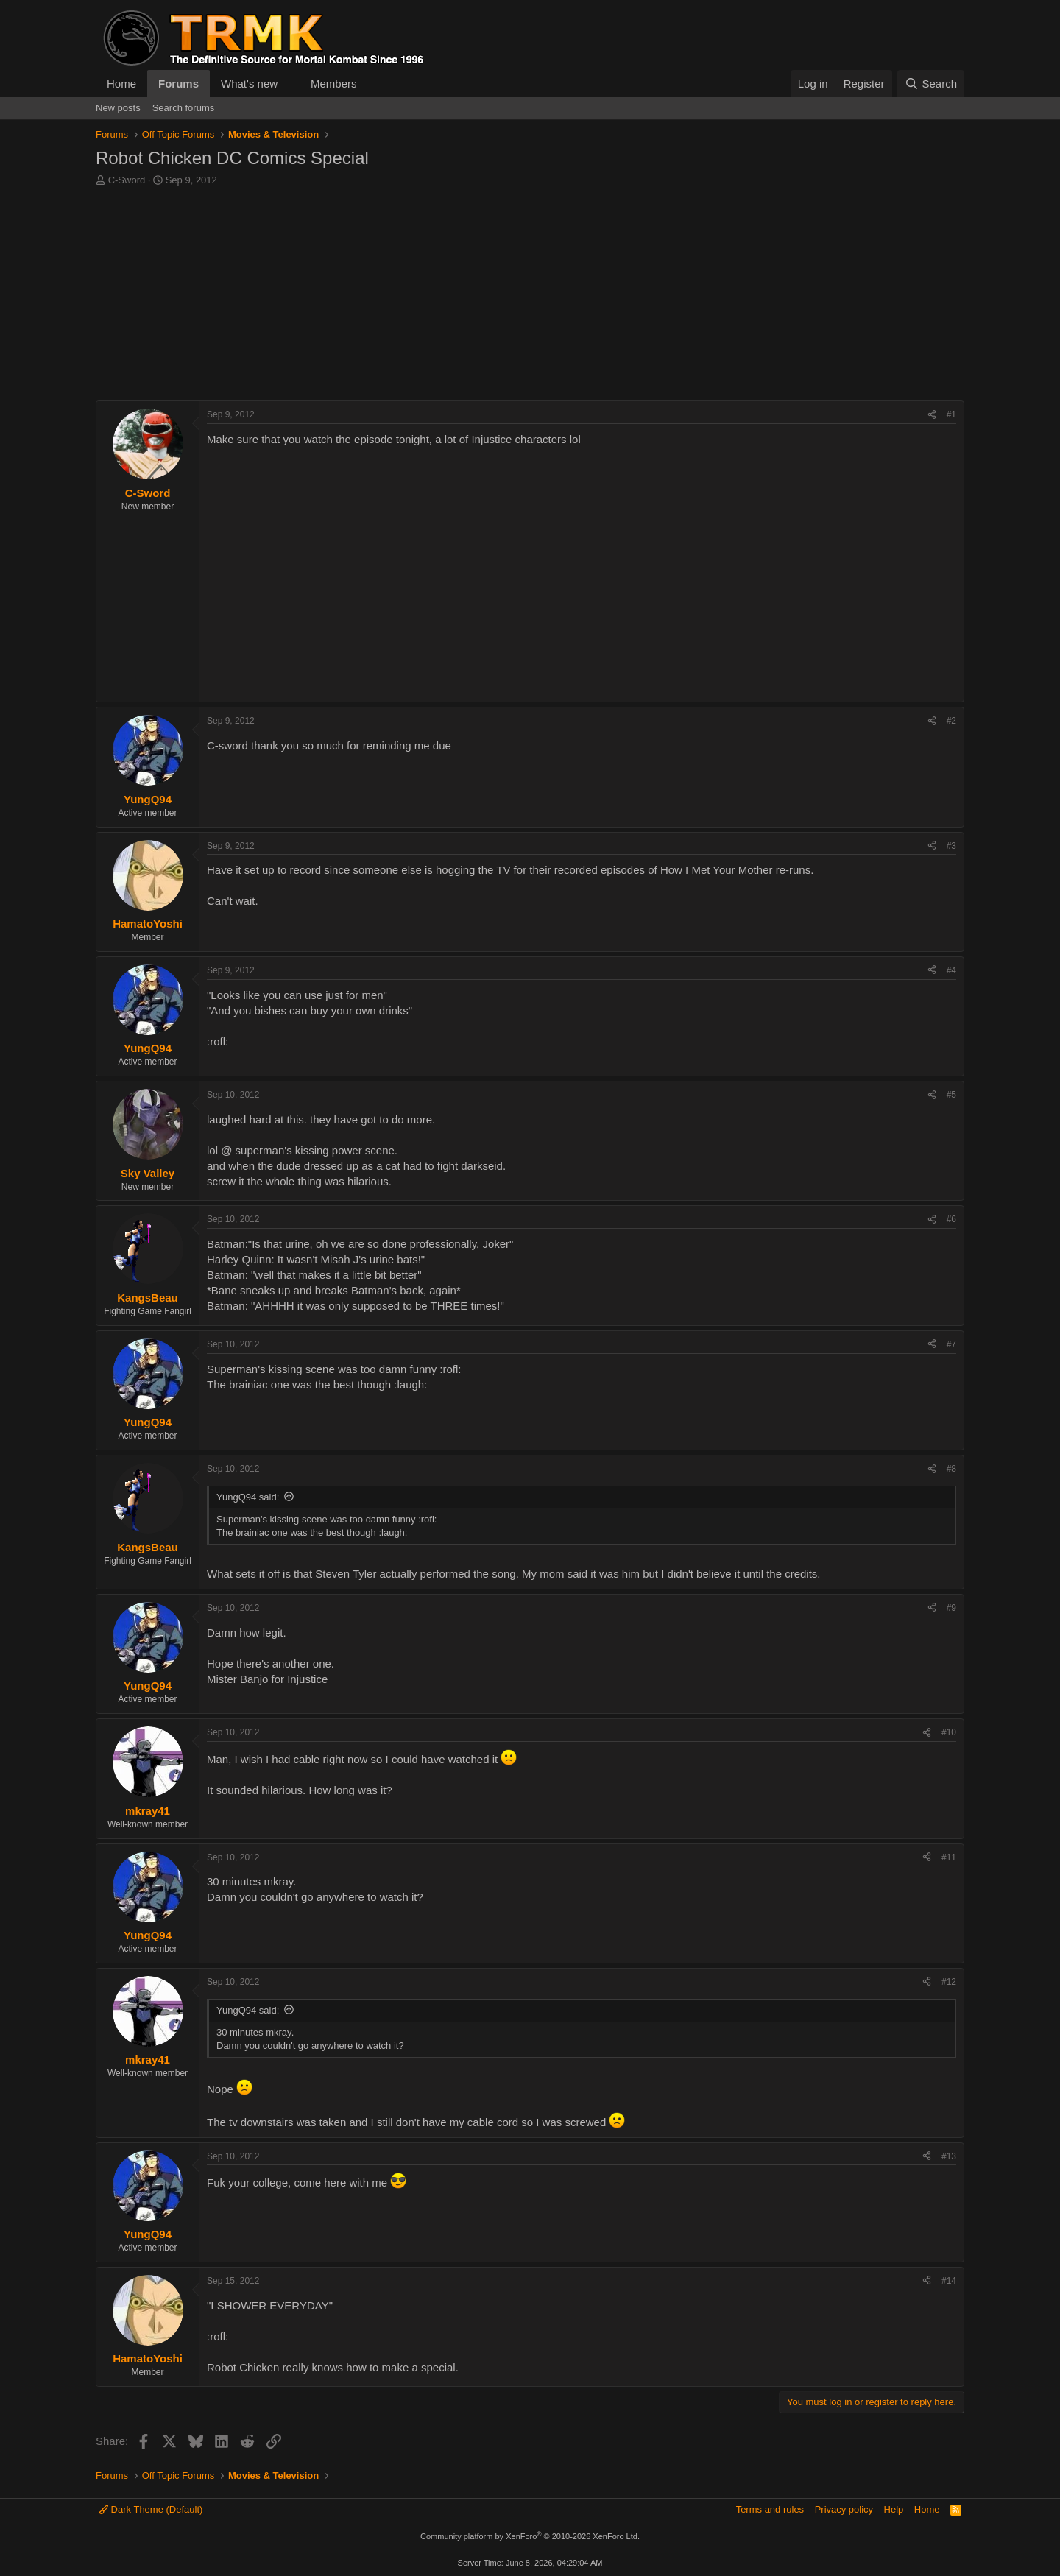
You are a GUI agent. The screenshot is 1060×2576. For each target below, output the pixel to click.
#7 (951, 1344)
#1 (951, 414)
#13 (948, 2156)
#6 (951, 1219)
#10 (948, 1732)
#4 (951, 970)
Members (334, 83)
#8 (951, 1469)
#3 (951, 846)
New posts (118, 107)
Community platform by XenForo (530, 2536)
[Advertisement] (530, 297)
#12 (948, 1982)
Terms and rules (770, 2509)
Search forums (183, 107)
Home (121, 83)
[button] (289, 83)
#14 (948, 2281)
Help (894, 2509)
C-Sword (127, 180)
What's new (249, 83)
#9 (951, 1608)
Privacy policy (844, 2509)
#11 (948, 1857)
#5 (951, 1095)
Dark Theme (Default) (150, 2509)
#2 (951, 721)
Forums (178, 83)
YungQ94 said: (247, 1497)
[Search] (930, 83)
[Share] (931, 414)
